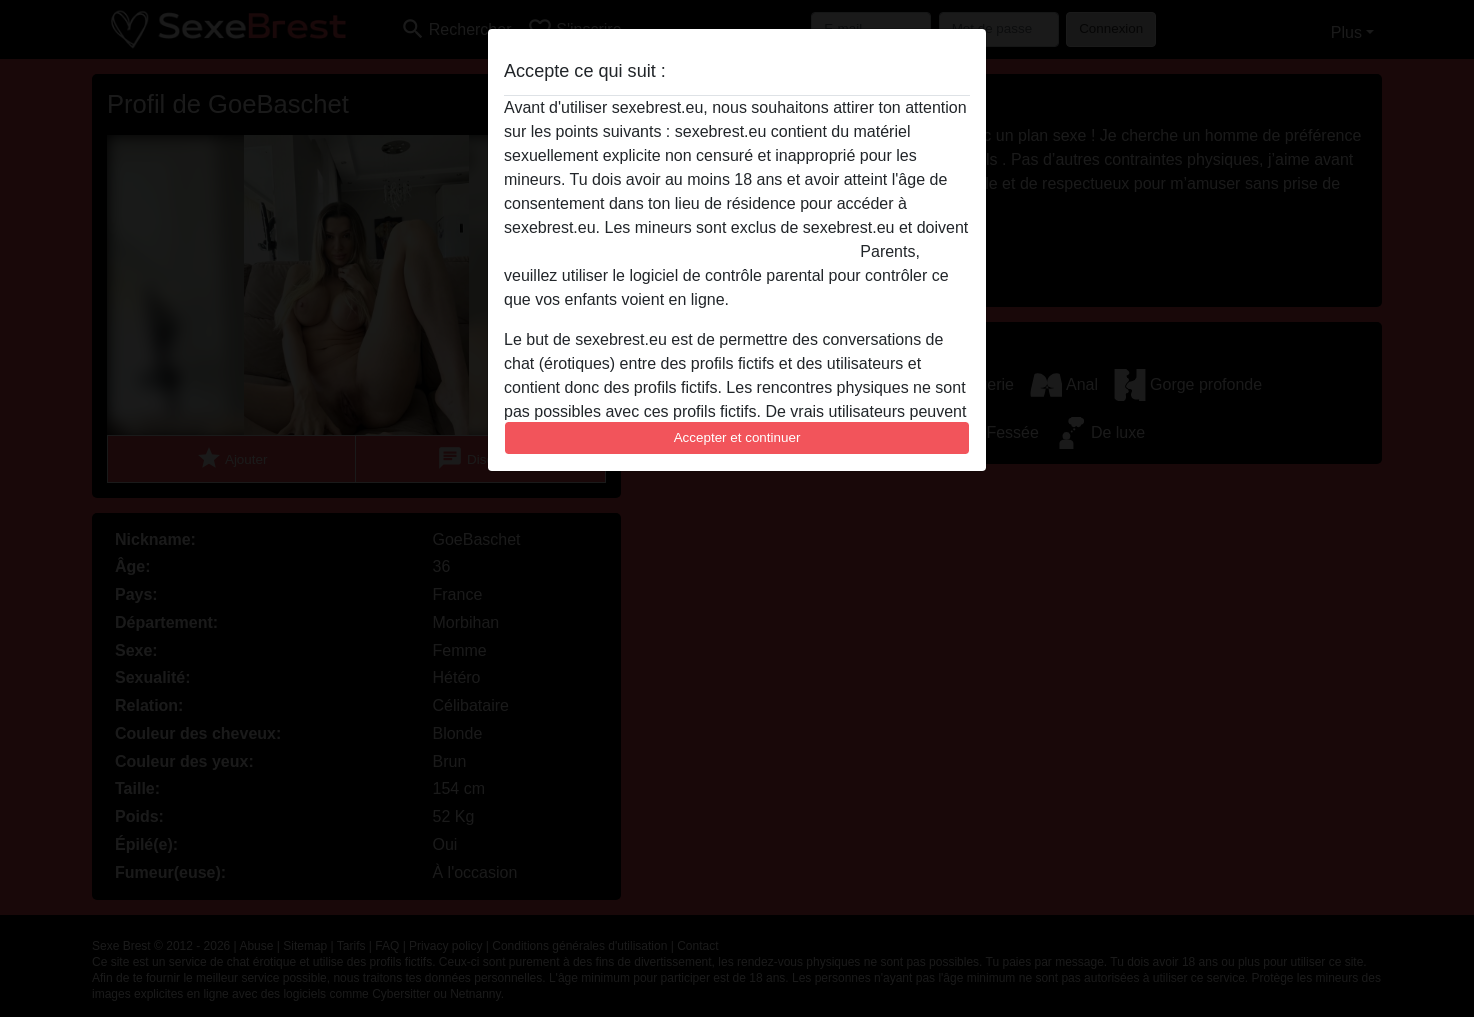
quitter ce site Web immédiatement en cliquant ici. (680, 251)
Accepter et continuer (737, 437)
